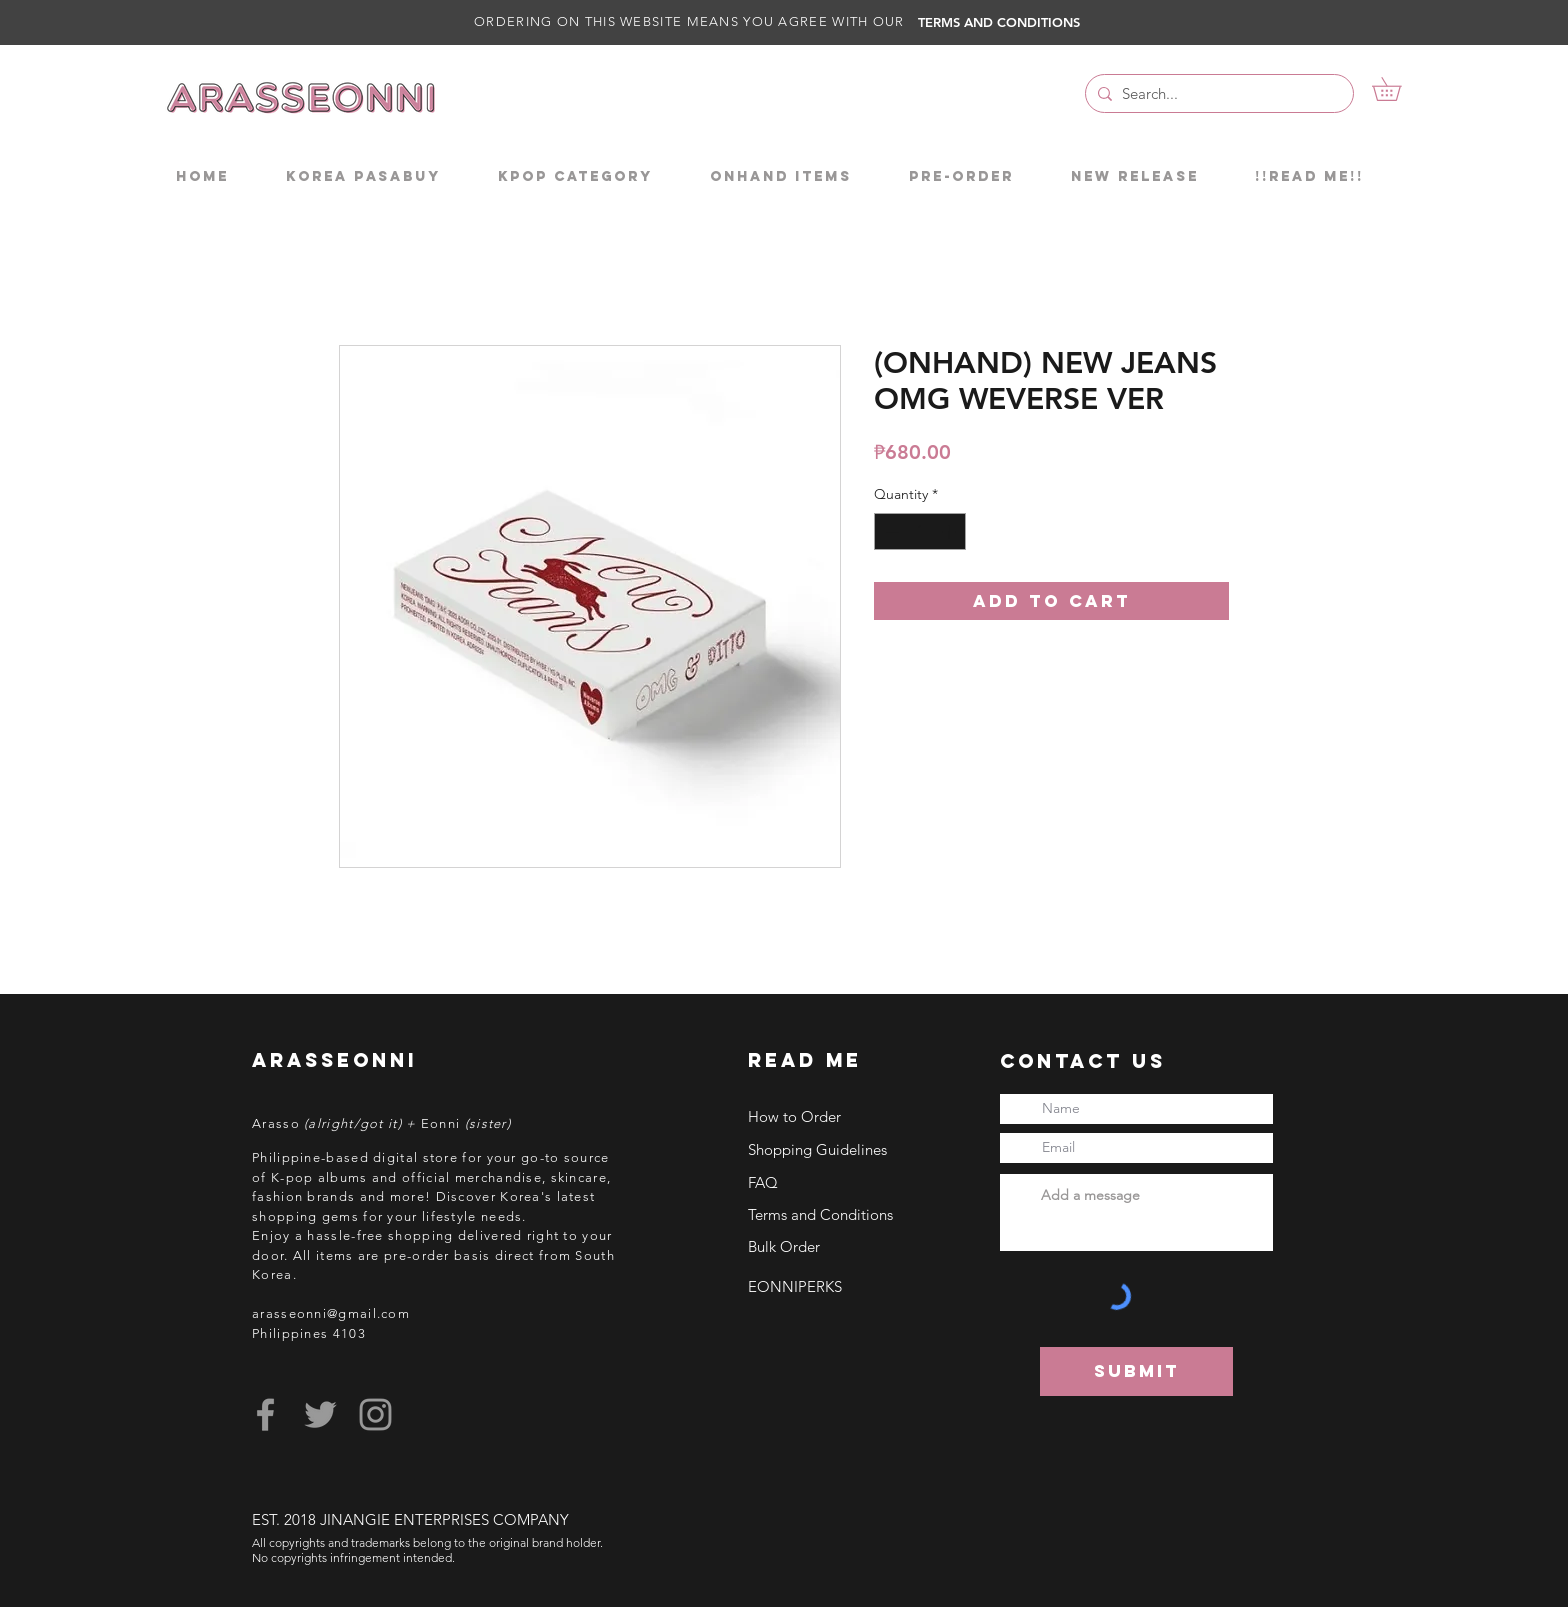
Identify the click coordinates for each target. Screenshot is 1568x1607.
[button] (1398, 89)
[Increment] (950, 531)
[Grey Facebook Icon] (265, 1414)
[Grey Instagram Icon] (375, 1414)
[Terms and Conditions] (836, 1214)
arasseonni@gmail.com (331, 1313)
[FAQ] (836, 1182)
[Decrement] (889, 531)
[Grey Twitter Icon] (320, 1414)
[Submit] (1136, 1371)
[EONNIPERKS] (836, 1286)
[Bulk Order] (836, 1246)
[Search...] (1216, 93)
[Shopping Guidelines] (836, 1149)
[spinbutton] (920, 531)
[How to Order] (836, 1116)
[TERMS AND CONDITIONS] (1006, 22)
